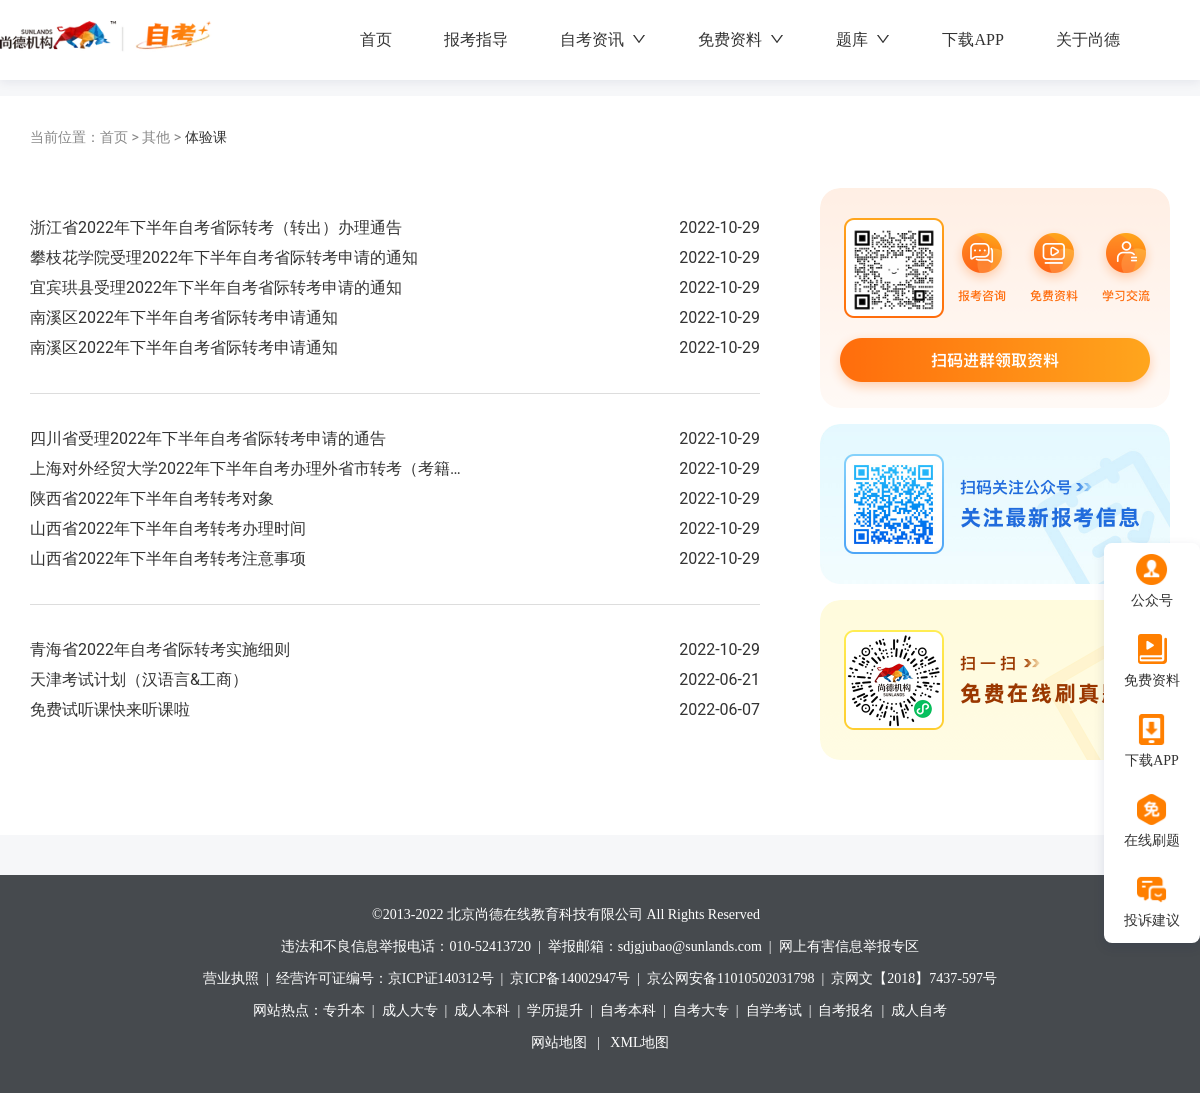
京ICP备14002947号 (570, 978)
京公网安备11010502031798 (730, 978)
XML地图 (639, 1042)
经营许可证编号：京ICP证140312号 (385, 978)
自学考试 (774, 1010)
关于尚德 (1088, 39)
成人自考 (919, 1010)
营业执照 (231, 978)
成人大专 (410, 1010)
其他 (163, 137)
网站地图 (559, 1042)
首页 (376, 39)
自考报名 (846, 1010)
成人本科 (482, 1010)
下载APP (972, 39)
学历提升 (555, 1010)
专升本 (344, 1010)
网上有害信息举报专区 (849, 946)
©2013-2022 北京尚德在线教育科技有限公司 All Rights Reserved (566, 914)
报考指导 (476, 39)
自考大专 (701, 1010)
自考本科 (628, 1010)
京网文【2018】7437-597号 (914, 978)
